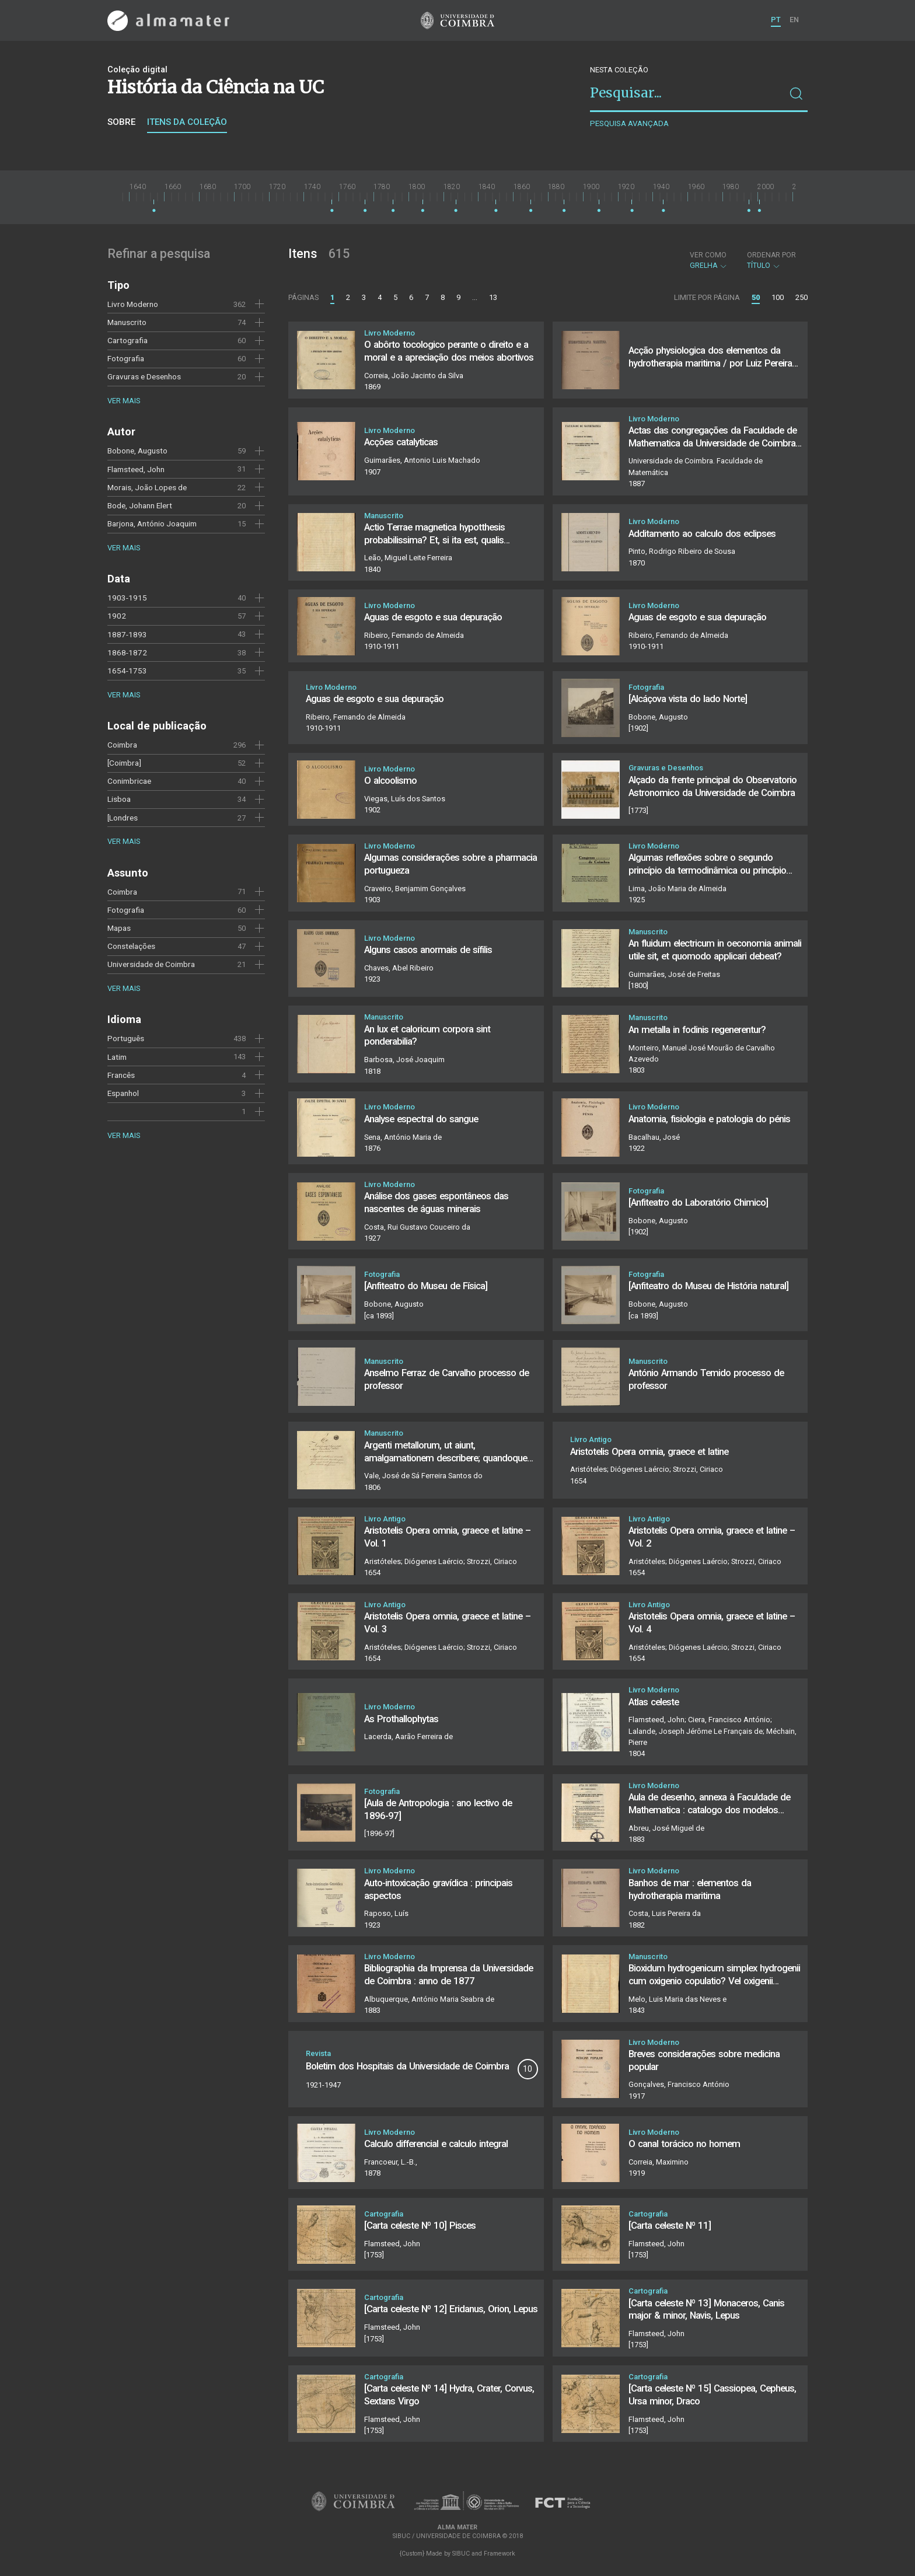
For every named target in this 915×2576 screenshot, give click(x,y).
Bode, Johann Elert (139, 505)
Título (771, 260)
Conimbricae (129, 781)
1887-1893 (127, 634)
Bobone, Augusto (137, 450)
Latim (117, 1057)
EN (794, 19)
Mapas (119, 928)
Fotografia (125, 358)
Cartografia (127, 340)
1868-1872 (127, 652)
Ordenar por (771, 255)
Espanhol (123, 1093)
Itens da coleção (187, 122)
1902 (116, 615)
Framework (499, 2553)
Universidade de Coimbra (151, 964)
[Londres (122, 817)
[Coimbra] (124, 762)
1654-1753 (127, 670)
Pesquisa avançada (629, 123)
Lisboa (119, 799)
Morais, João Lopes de (147, 487)
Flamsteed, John (136, 469)
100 (777, 297)
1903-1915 (127, 597)
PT (776, 19)
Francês (121, 1075)
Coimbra (122, 744)
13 (493, 297)
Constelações (131, 946)
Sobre (121, 122)
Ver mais (123, 400)
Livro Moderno (132, 304)
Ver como (708, 255)
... (474, 297)
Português (125, 1038)
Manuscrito (126, 322)
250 (801, 297)
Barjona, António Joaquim (152, 523)
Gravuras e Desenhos (144, 376)
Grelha (709, 260)
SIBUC (461, 2553)
